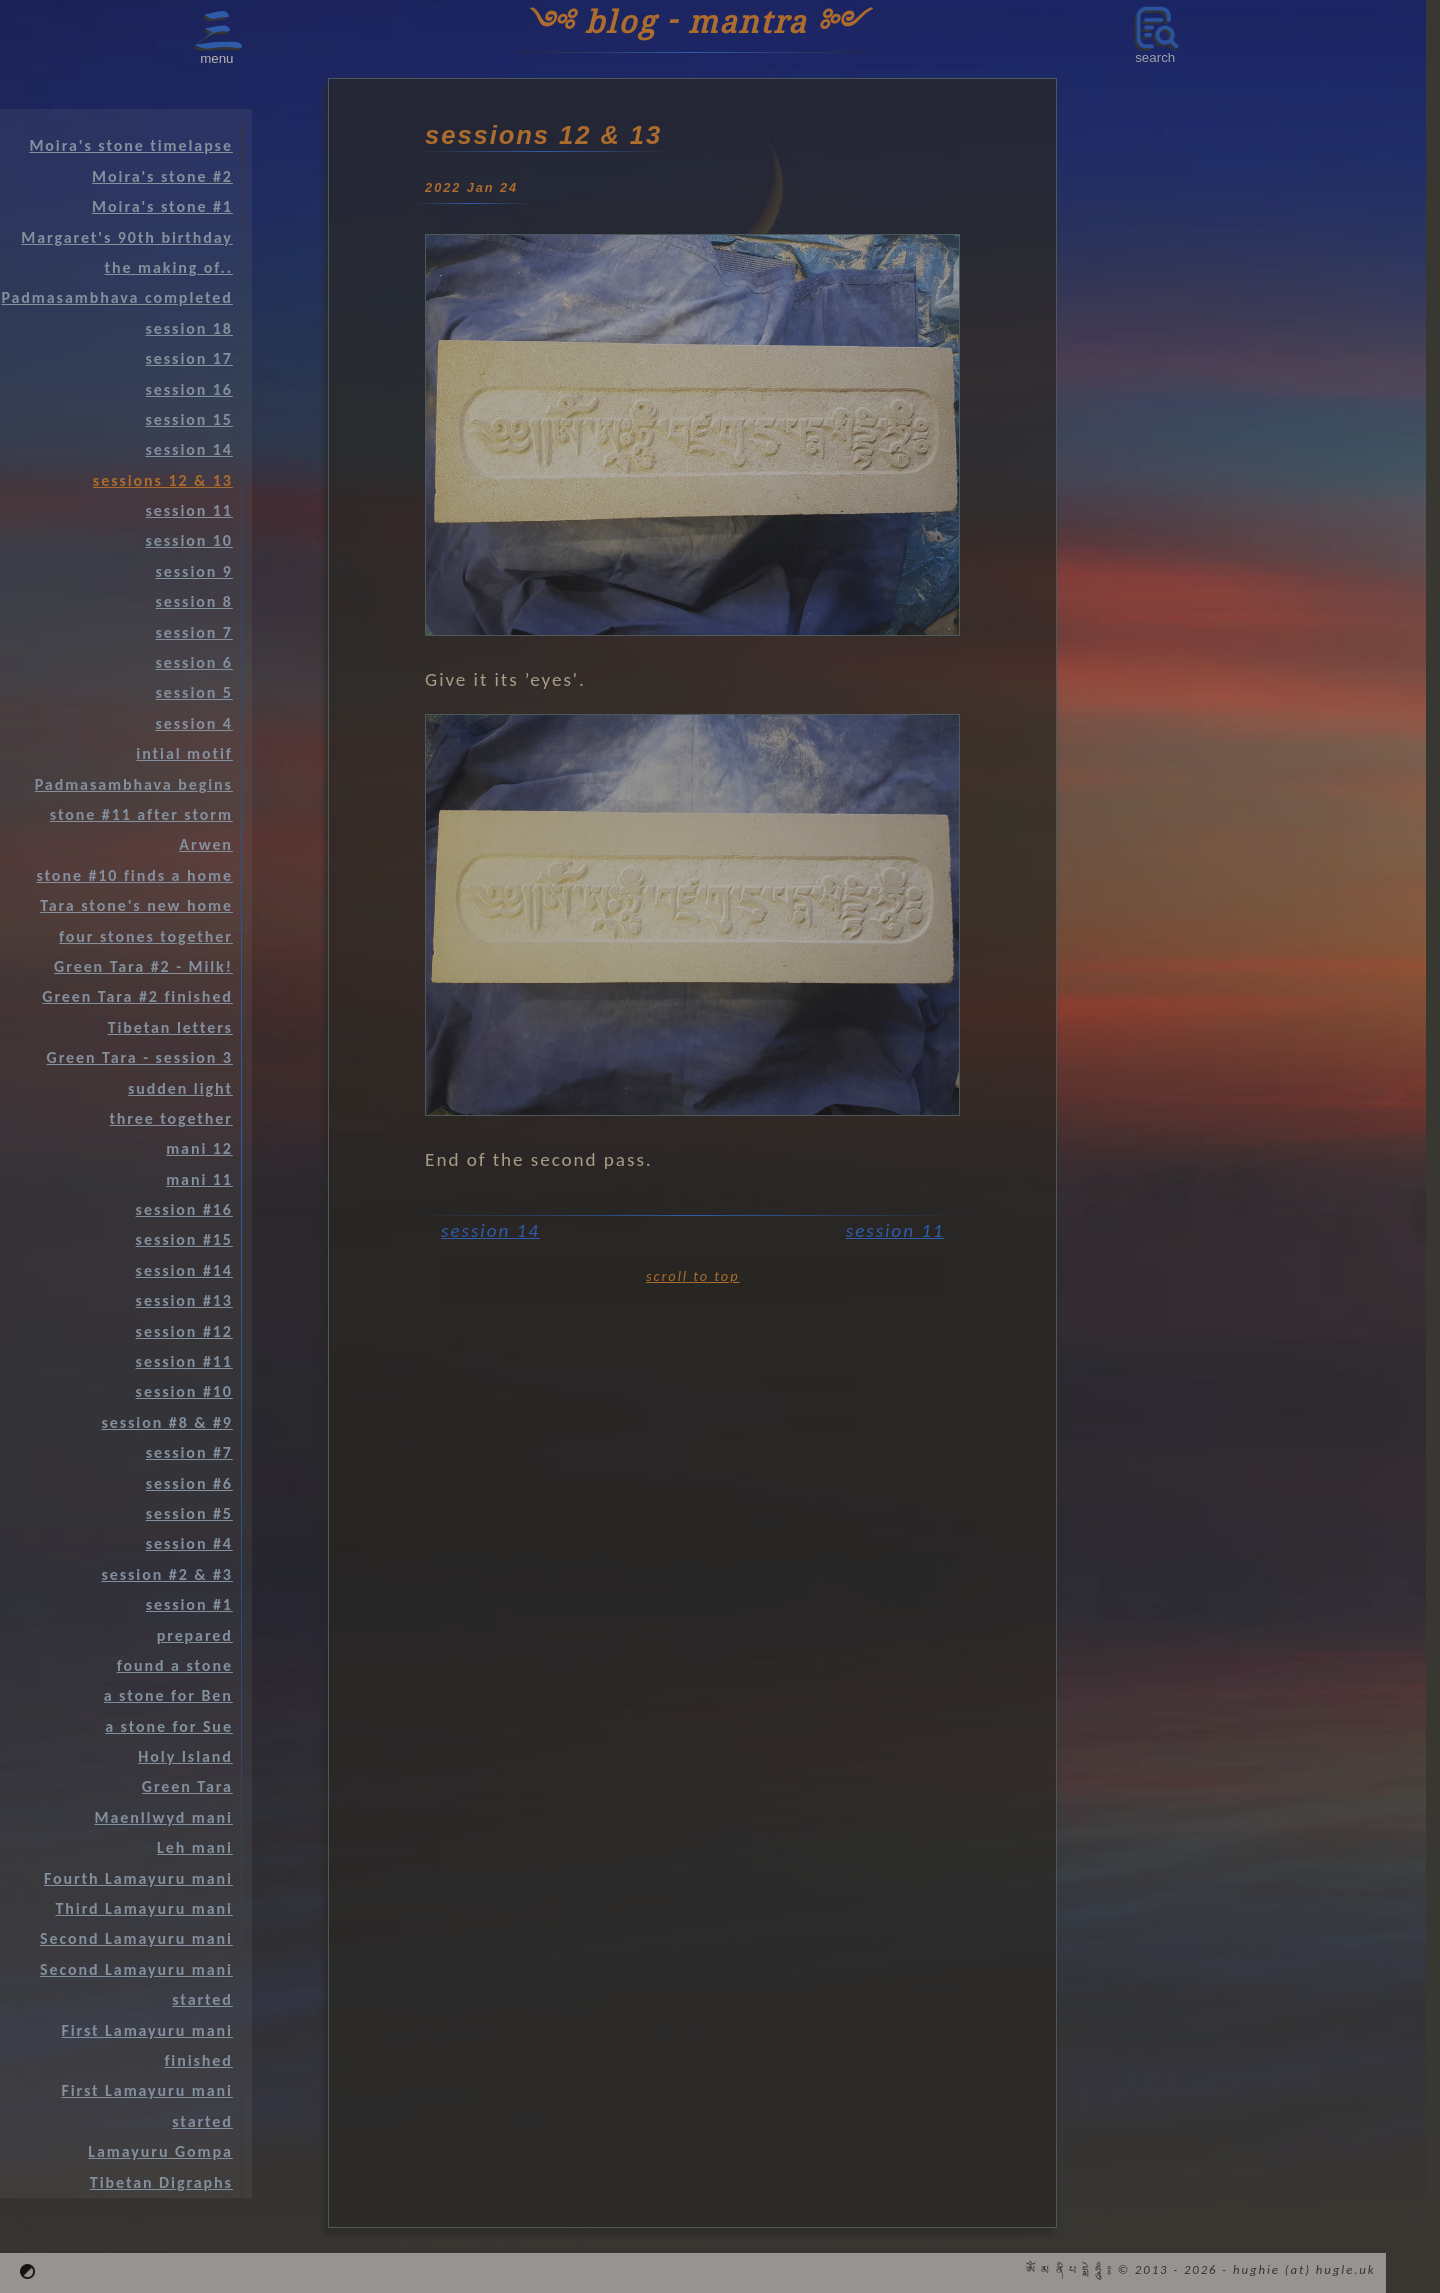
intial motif (184, 753)
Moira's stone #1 (162, 206)
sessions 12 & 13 (163, 480)
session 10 (189, 540)
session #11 (184, 1361)
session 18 (189, 328)
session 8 (194, 601)
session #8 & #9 (166, 1422)
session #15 (184, 1239)
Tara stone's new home (136, 905)
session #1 (189, 1604)
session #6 (189, 1483)
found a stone (175, 1665)
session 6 (194, 662)
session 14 (490, 1230)
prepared (195, 1635)
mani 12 (199, 1148)
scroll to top (692, 1276)
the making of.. (169, 267)
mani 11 (199, 1179)
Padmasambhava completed (116, 297)
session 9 (194, 571)
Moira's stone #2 (162, 176)
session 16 (189, 389)
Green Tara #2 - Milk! (143, 966)
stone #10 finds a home (134, 875)
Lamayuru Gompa (160, 2151)
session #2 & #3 (166, 1574)
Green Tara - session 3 (140, 1057)
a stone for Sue (169, 1726)
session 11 (895, 1230)
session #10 (184, 1391)
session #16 (184, 1209)
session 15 (189, 419)
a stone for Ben (168, 1695)
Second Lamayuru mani (136, 1938)
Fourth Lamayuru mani (138, 1878)
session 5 (194, 692)
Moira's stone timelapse (130, 145)
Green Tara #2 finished (137, 996)
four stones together (146, 936)
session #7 (189, 1452)
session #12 (184, 1331)
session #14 (184, 1270)
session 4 (194, 723)
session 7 (194, 632)
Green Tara (187, 1786)
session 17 (189, 358)
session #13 (184, 1300)
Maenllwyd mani (164, 1817)
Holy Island (185, 1756)
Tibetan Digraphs (161, 2182)
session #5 (189, 1513)
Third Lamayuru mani (143, 1908)
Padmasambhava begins (134, 784)
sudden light (180, 1088)
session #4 (189, 1543)
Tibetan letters (170, 1027)
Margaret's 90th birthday (127, 237)
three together (170, 1118)
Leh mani (195, 1847)
